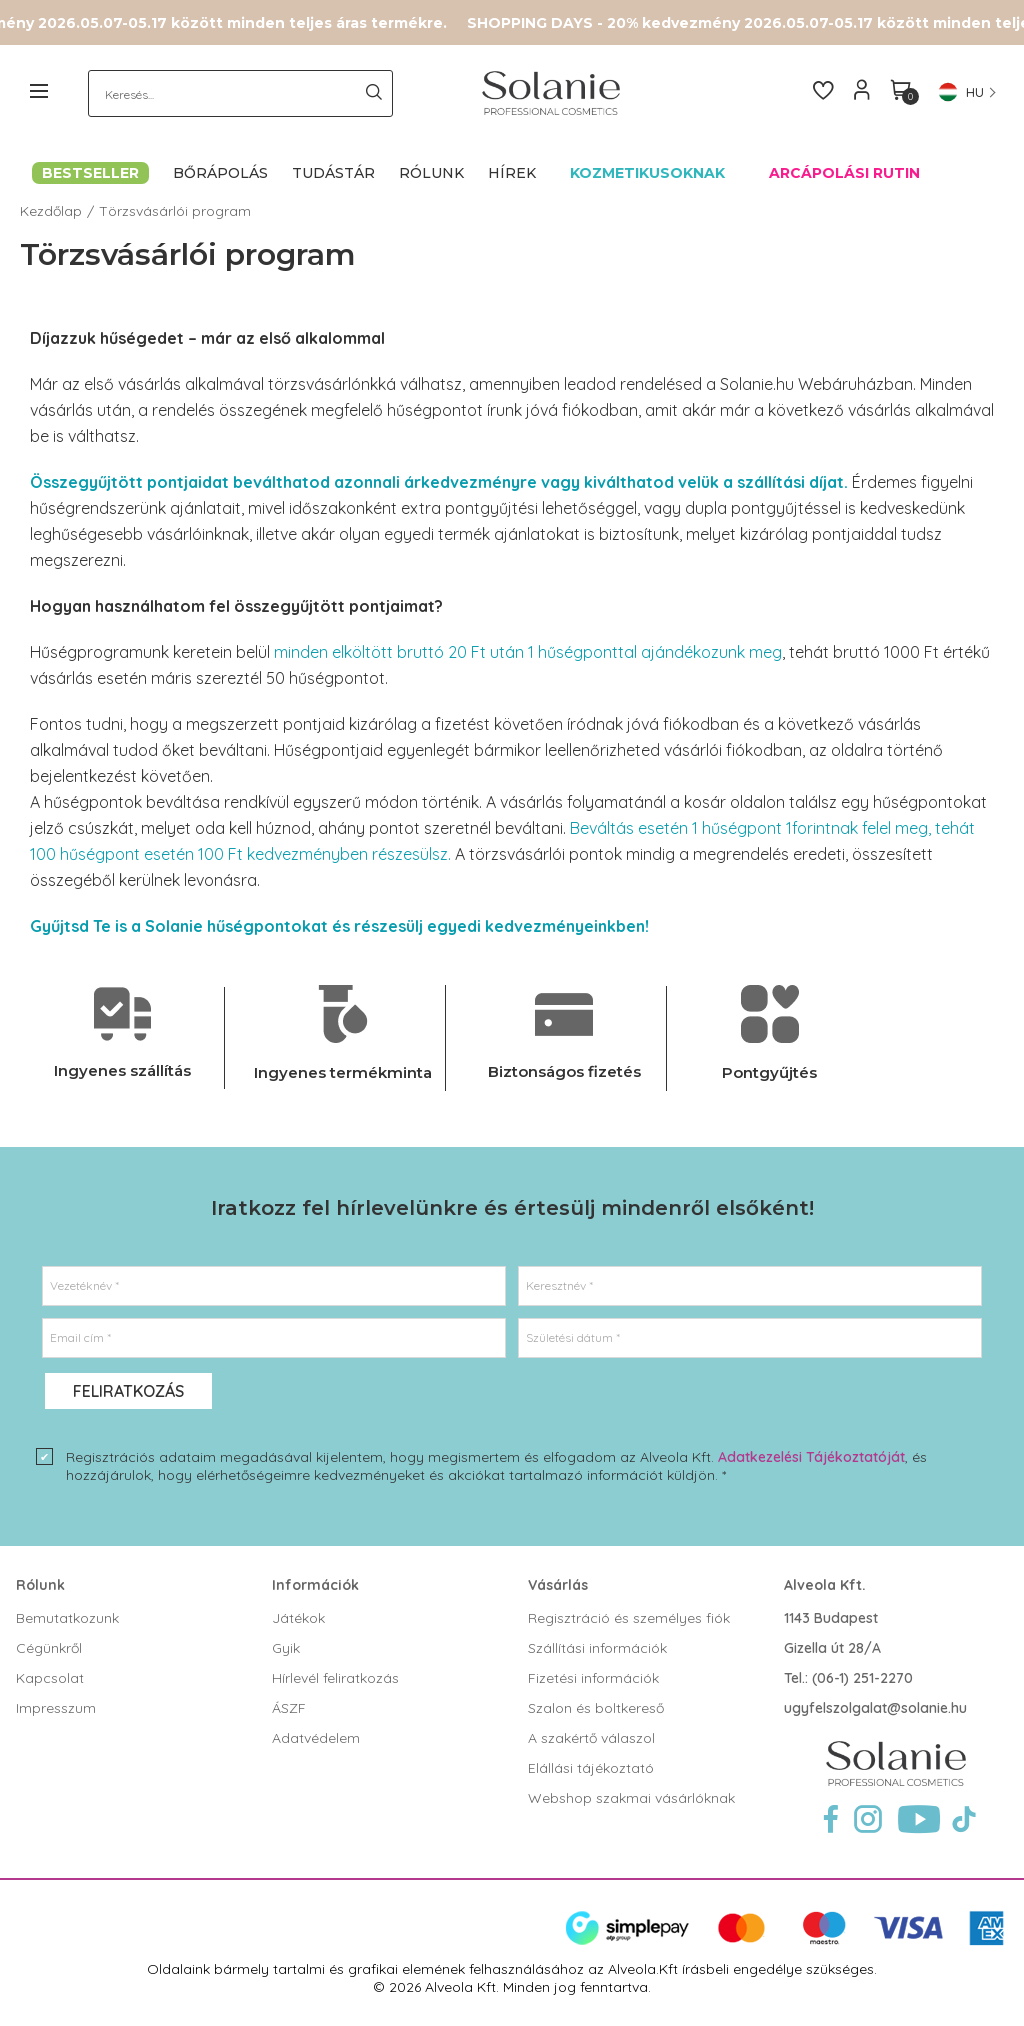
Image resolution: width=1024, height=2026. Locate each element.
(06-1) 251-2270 (862, 1678)
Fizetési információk (593, 1678)
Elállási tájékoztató (591, 1768)
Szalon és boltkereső (596, 1708)
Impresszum (56, 1708)
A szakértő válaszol (591, 1738)
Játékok (298, 1618)
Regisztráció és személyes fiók (629, 1618)
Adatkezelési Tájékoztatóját (811, 1457)
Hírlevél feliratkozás (335, 1678)
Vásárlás (558, 1585)
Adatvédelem (316, 1738)
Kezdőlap (51, 211)
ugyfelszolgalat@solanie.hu (875, 1708)
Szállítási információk (597, 1648)
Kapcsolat (50, 1678)
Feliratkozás (128, 1391)
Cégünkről (49, 1648)
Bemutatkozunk (67, 1618)
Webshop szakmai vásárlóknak (631, 1798)
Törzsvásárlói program (175, 211)
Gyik (286, 1648)
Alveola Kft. (825, 1585)
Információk (315, 1585)
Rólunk (40, 1585)
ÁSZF (289, 1708)
